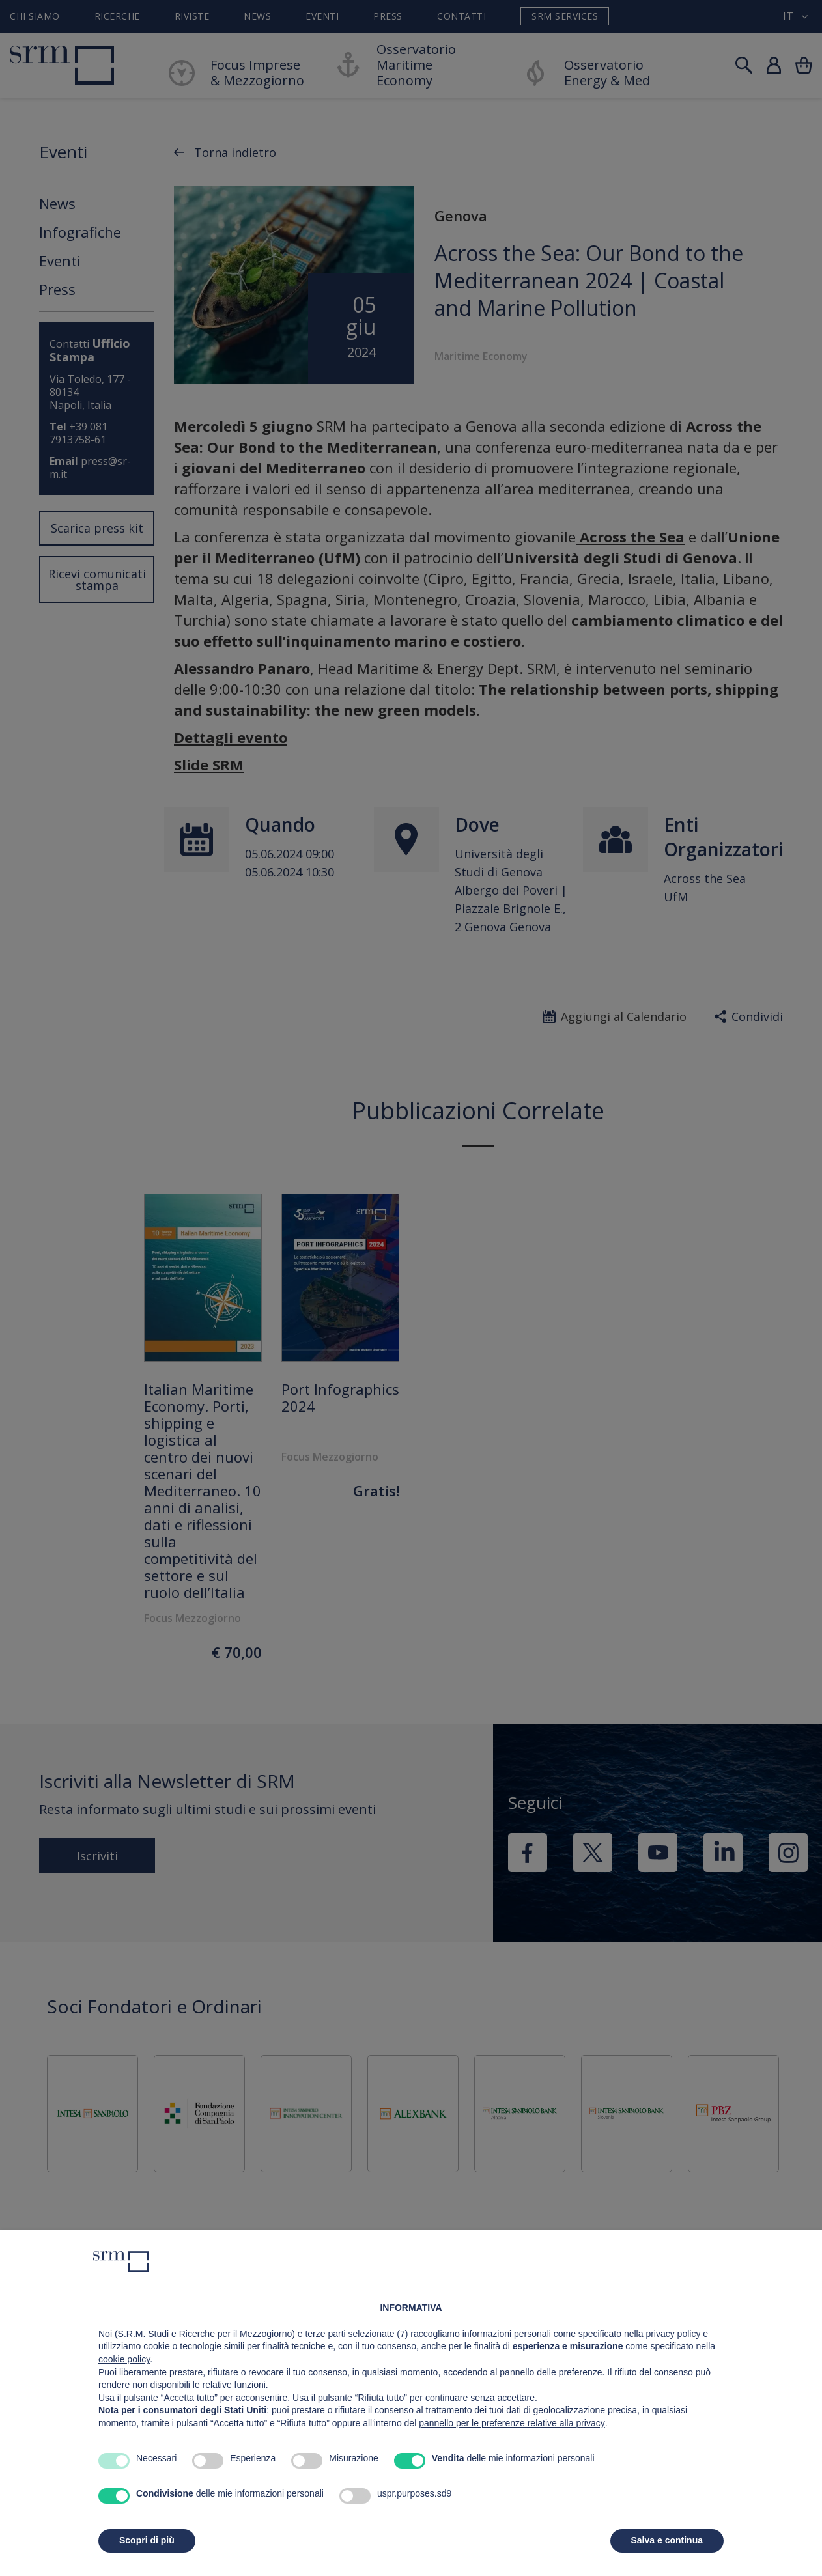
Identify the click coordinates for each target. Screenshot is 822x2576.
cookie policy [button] (124, 2359)
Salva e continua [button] (667, 2540)
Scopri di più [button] (147, 2540)
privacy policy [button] (672, 2334)
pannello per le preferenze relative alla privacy (512, 2423)
